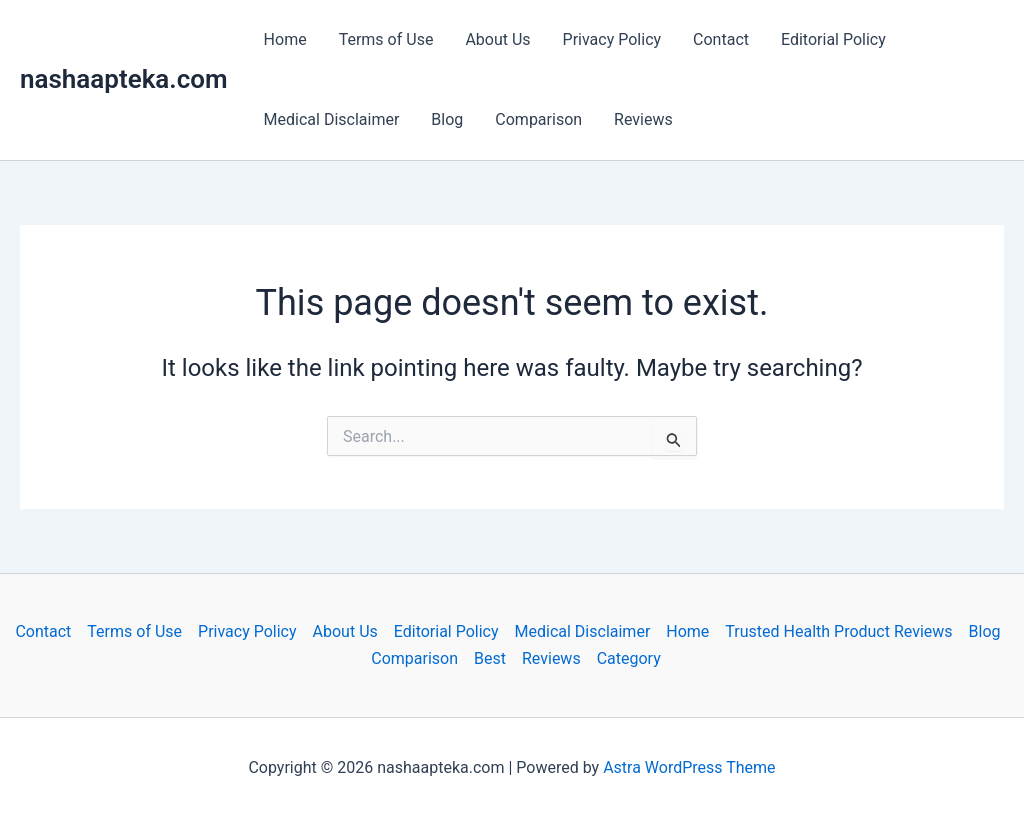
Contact (721, 39)
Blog (447, 119)
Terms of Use (386, 39)
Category (629, 658)
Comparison (538, 119)
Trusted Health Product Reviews (838, 631)
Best (490, 658)
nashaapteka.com (124, 79)
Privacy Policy (612, 39)
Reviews (643, 119)
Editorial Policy (833, 39)
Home (285, 39)
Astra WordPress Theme (689, 767)
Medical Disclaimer (332, 119)
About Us (497, 39)
